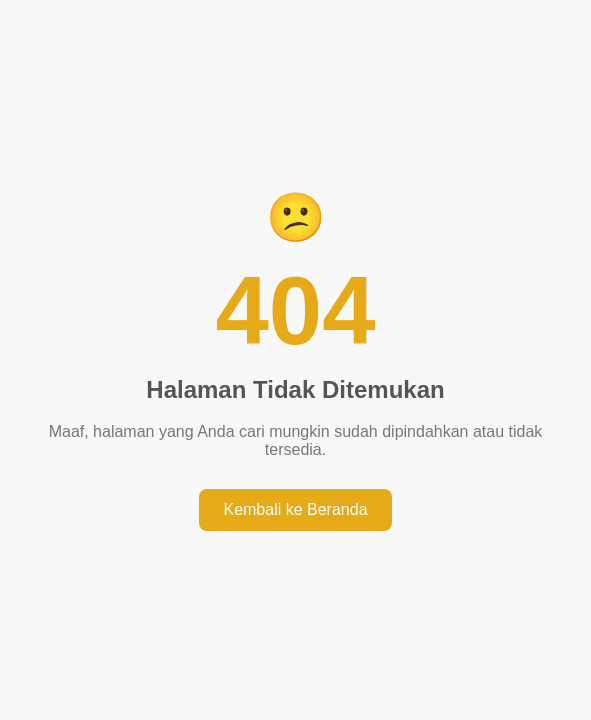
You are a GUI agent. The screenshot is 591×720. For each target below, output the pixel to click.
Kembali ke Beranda (295, 509)
